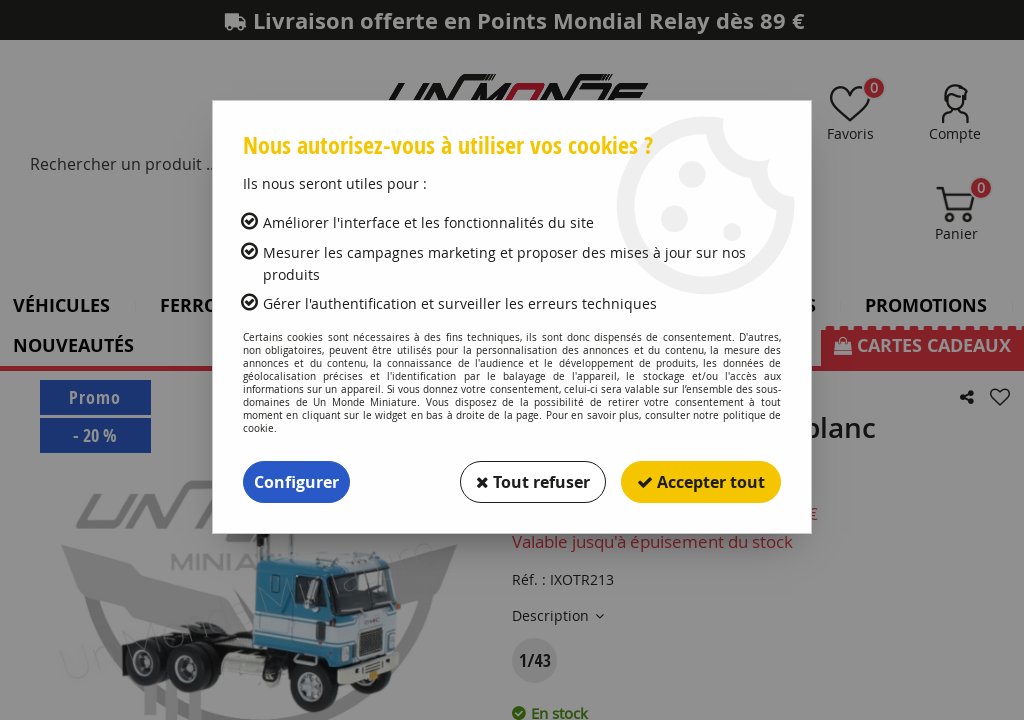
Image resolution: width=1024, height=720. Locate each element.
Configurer (296, 482)
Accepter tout (701, 482)
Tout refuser (533, 482)
